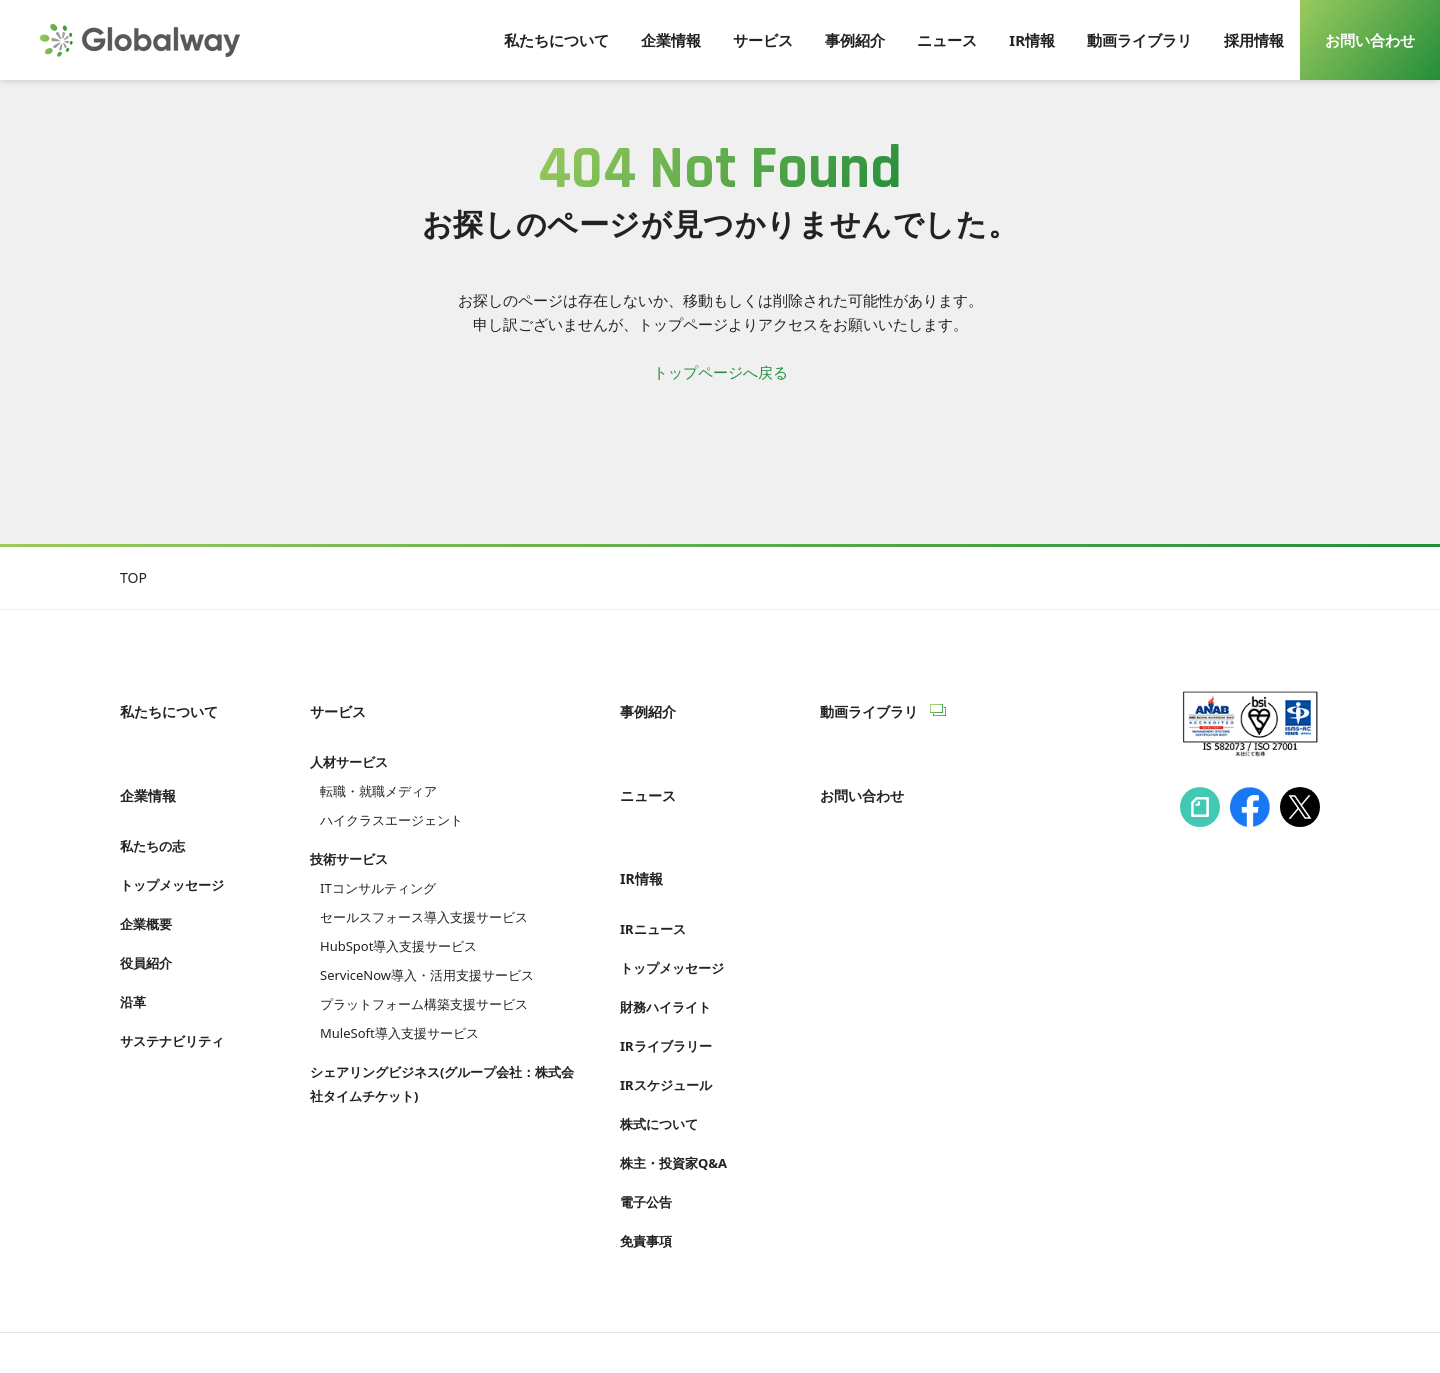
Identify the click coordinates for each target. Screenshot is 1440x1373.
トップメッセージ (172, 842)
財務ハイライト (665, 944)
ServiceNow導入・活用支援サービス (427, 954)
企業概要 (146, 881)
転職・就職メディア (378, 770)
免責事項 (646, 1178)
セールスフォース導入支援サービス (424, 896)
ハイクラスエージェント (391, 799)
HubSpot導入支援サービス (398, 925)
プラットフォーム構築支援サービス (424, 983)
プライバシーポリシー (420, 1320)
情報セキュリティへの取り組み (218, 1320)
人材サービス (349, 741)
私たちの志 (152, 803)
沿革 (133, 959)
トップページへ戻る (720, 372)
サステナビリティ (172, 998)
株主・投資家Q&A (673, 1100)
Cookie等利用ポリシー (594, 1320)
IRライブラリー (666, 983)
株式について (659, 1061)
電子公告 (646, 1139)
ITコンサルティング (378, 867)
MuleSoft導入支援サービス (399, 1012)
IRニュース (653, 866)
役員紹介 (146, 920)
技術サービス (349, 838)
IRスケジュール (666, 1022)
